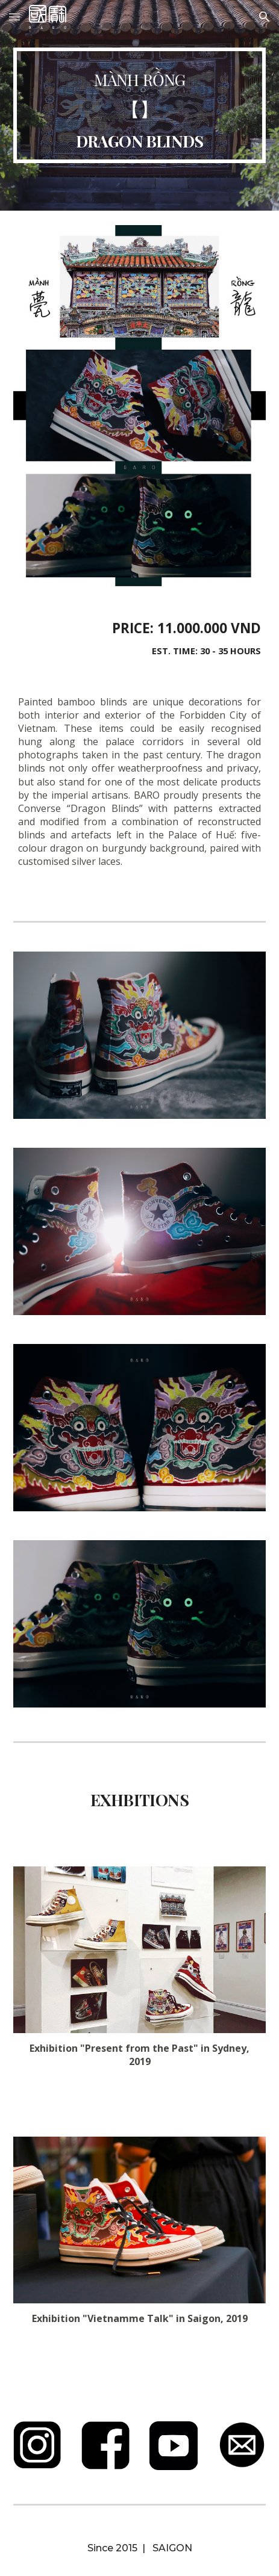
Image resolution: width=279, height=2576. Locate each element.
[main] (139, 105)
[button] (14, 16)
